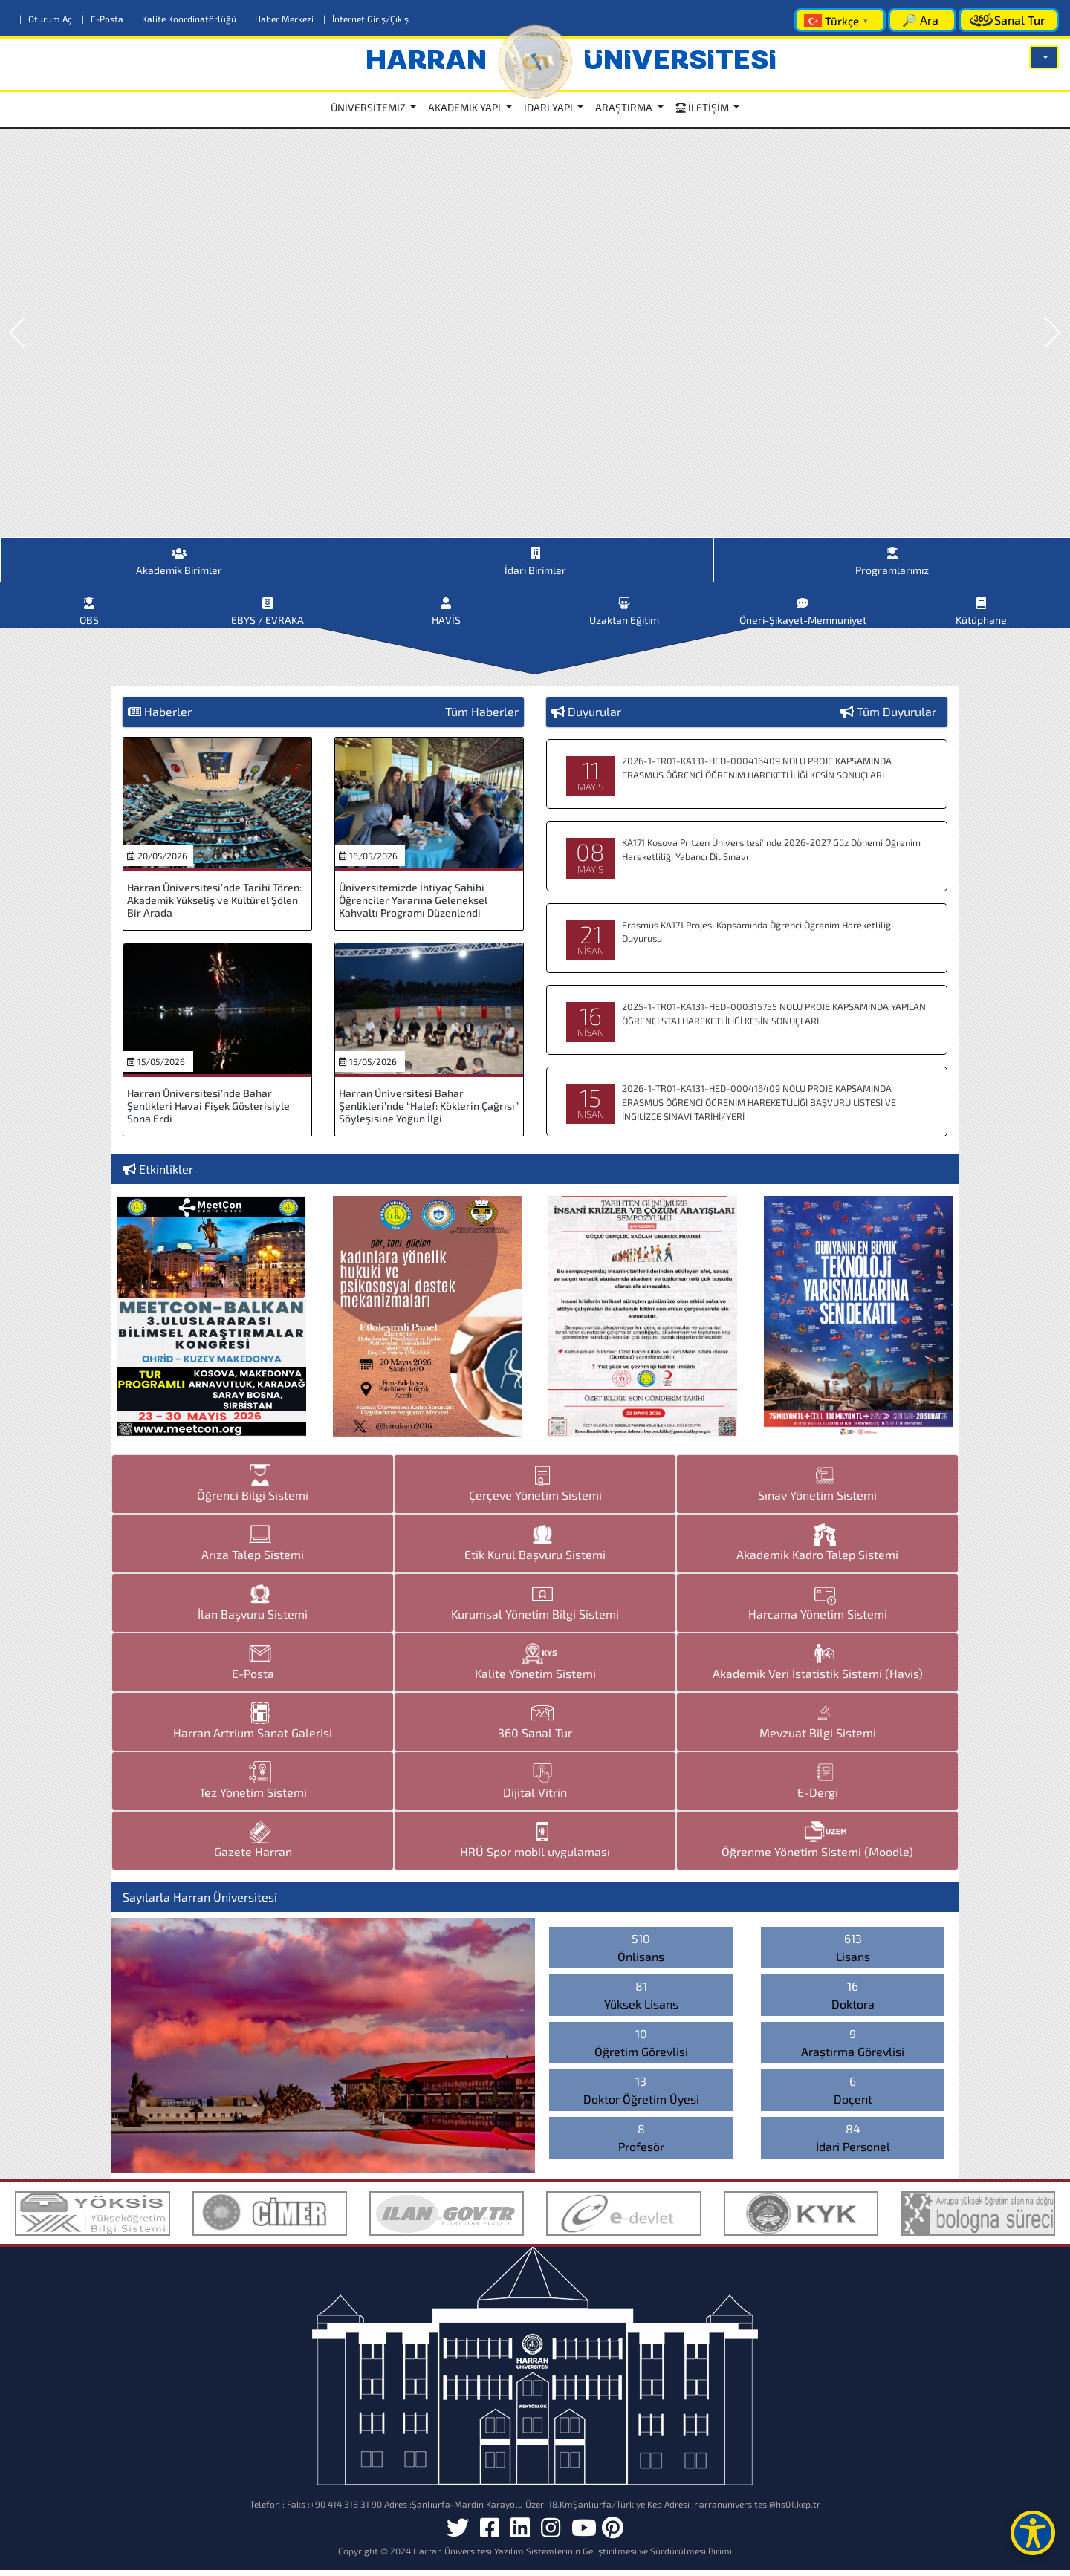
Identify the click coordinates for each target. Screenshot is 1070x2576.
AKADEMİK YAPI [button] (465, 107)
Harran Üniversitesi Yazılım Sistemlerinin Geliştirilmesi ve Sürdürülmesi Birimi (572, 2556)
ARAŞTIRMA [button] (625, 107)
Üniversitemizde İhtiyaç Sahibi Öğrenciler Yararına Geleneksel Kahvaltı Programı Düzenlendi (413, 906)
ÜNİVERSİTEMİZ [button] (369, 107)
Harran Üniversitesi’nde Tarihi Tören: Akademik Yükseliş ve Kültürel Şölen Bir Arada (214, 906)
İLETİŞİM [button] (703, 107)
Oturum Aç (46, 18)
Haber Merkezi (281, 18)
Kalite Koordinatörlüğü (186, 18)
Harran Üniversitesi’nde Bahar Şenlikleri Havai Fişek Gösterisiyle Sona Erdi (208, 1112)
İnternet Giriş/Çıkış (366, 18)
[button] (1044, 57)
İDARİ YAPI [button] (549, 107)
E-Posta (104, 18)
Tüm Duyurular (896, 717)
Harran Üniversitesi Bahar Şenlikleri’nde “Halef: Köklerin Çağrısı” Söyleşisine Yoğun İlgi (429, 1112)
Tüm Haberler (482, 717)
